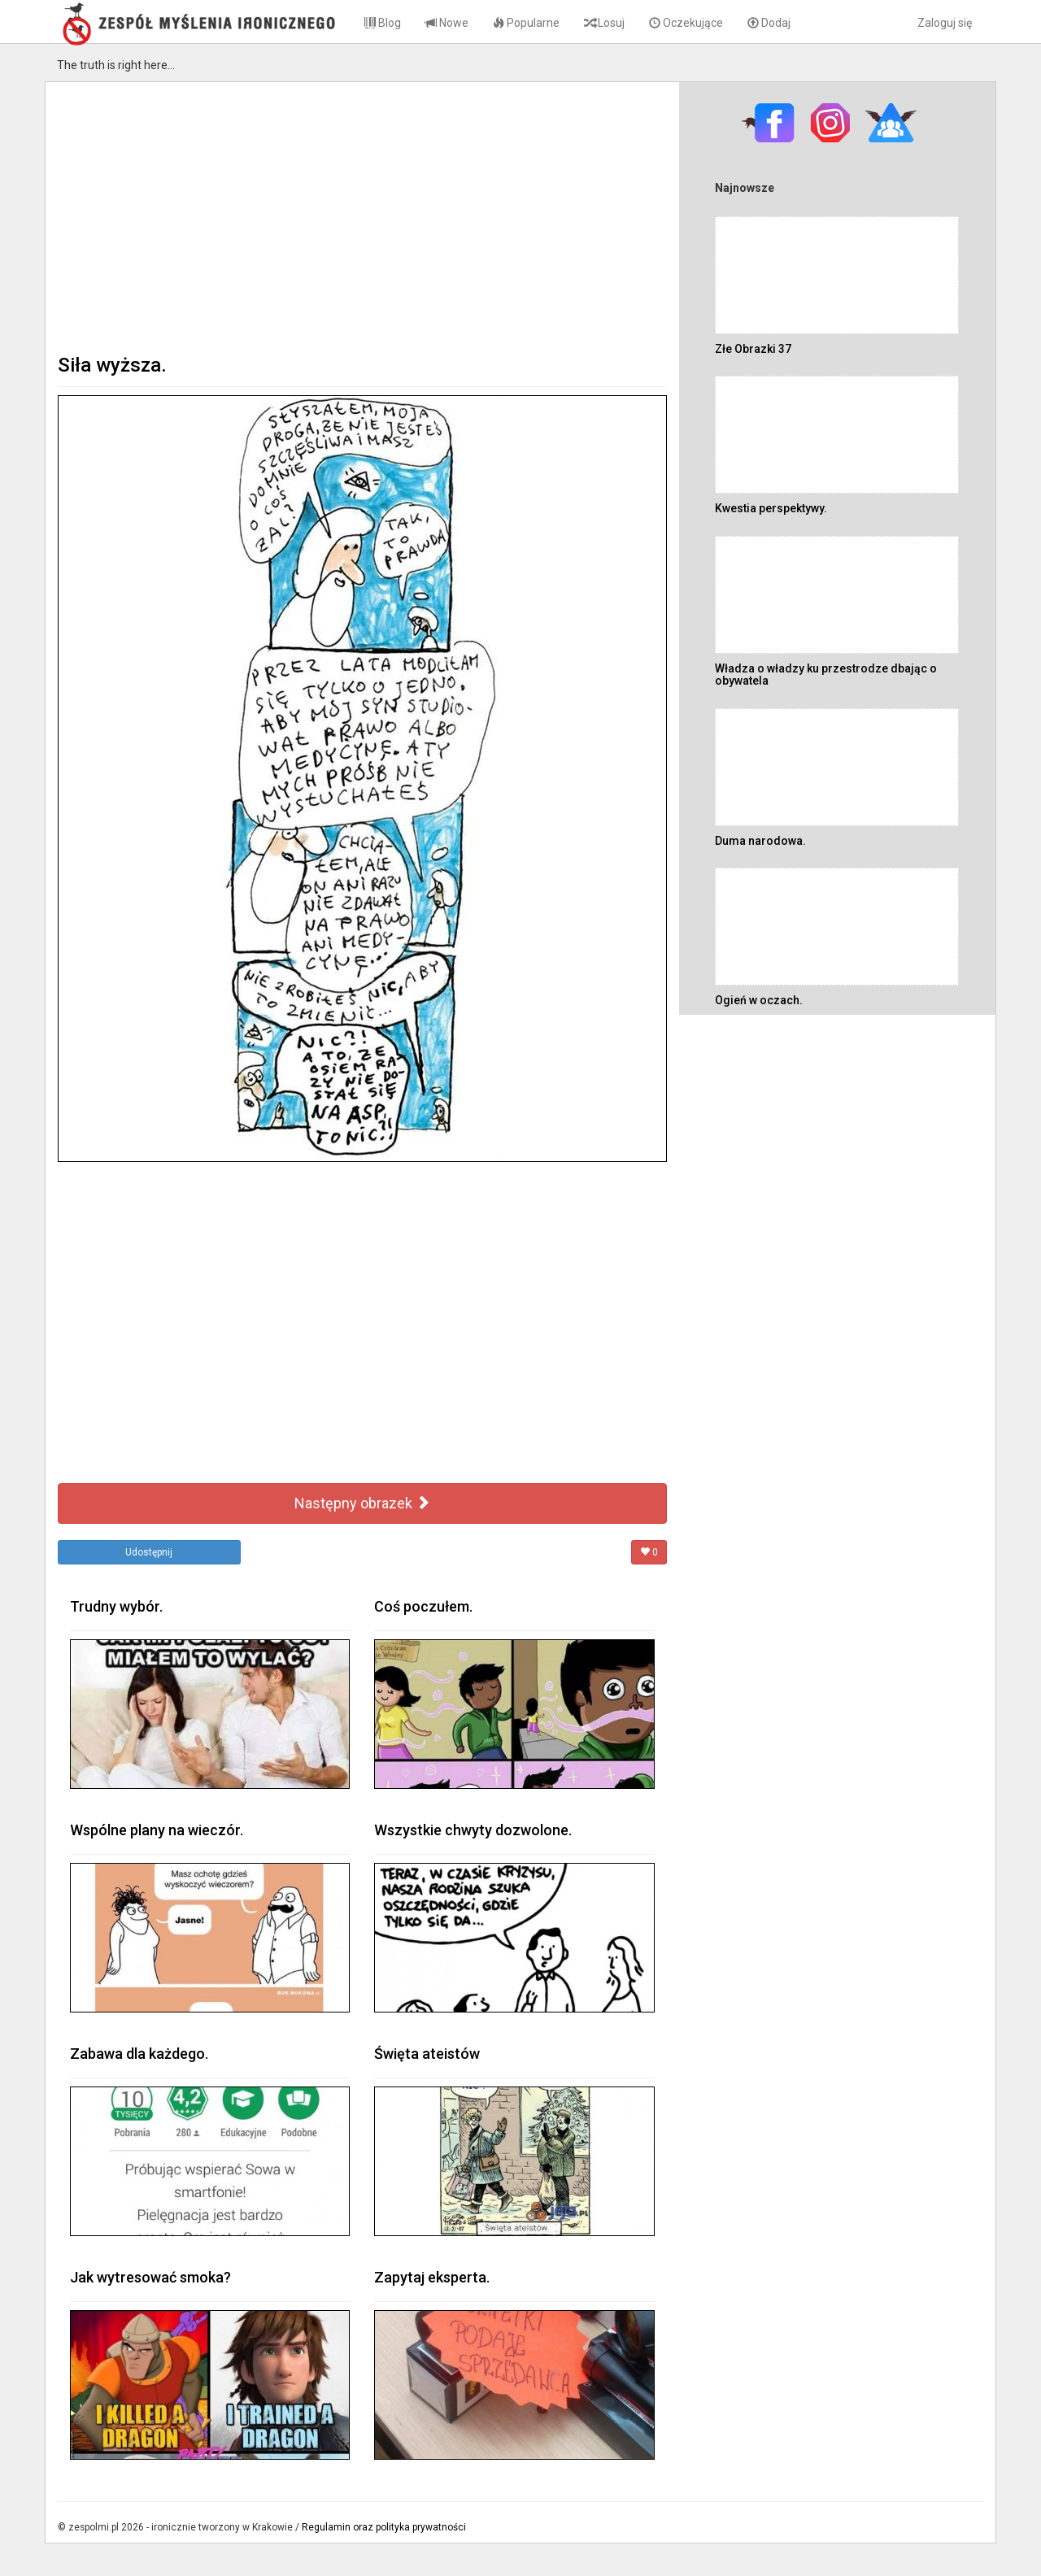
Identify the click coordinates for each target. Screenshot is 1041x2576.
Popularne (526, 22)
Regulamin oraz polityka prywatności (384, 2527)
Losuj (604, 22)
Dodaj (769, 22)
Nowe (446, 22)
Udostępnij (148, 1552)
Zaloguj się (944, 22)
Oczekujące (686, 22)
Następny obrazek (362, 1503)
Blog (382, 22)
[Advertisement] (362, 216)
